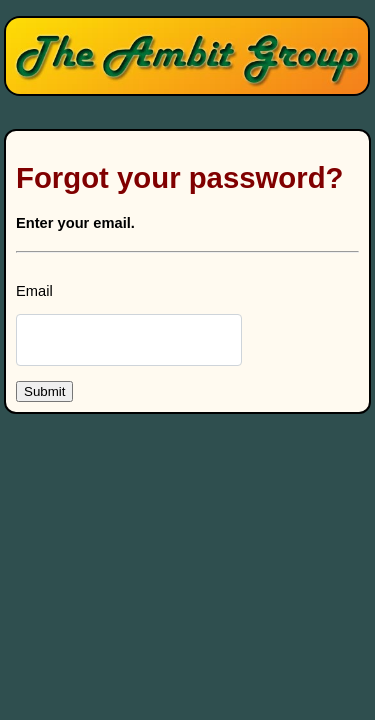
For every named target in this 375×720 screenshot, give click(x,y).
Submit (44, 391)
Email (34, 291)
